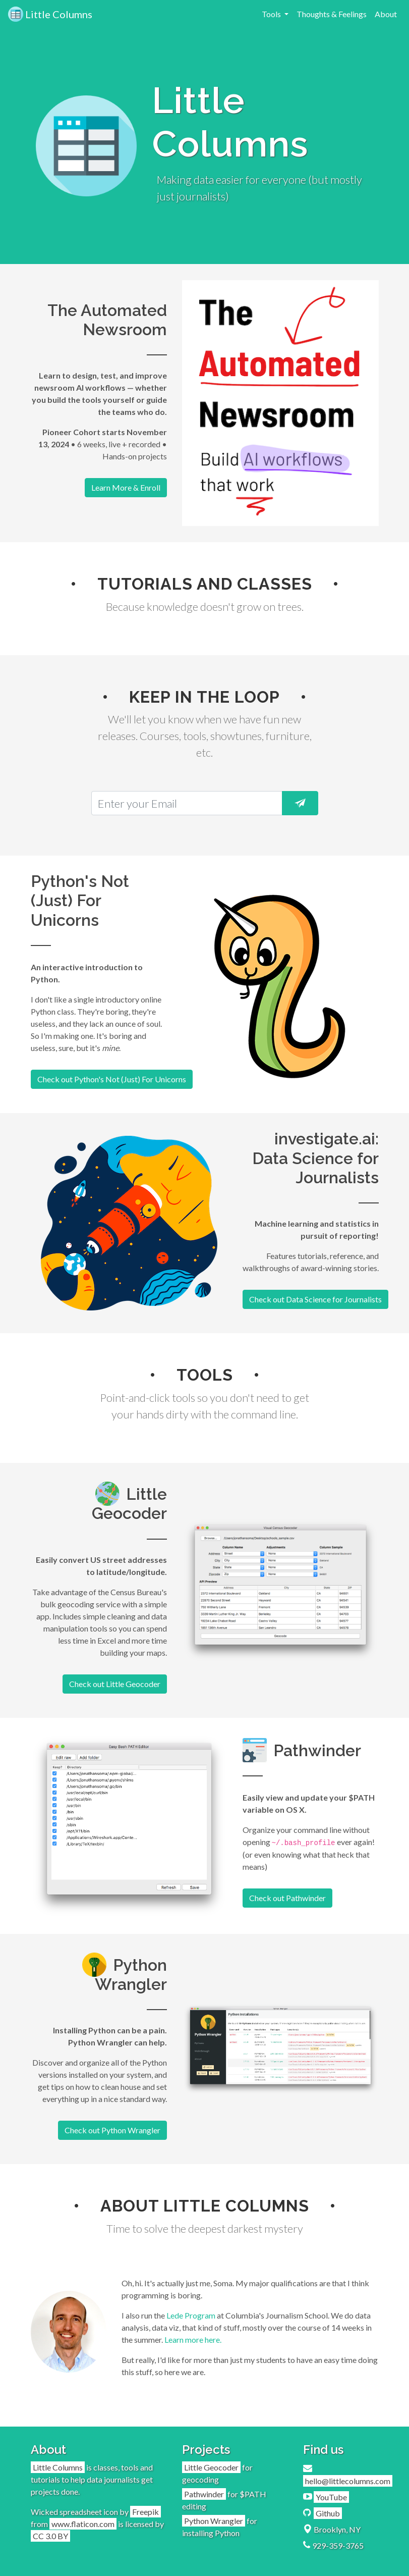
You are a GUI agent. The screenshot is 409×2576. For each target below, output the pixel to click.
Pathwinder (204, 2494)
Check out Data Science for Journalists (315, 1299)
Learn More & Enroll (125, 487)
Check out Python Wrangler (112, 2130)
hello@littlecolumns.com (347, 2481)
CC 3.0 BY (50, 2536)
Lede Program (190, 2315)
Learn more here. (192, 2339)
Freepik (145, 2511)
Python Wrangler (213, 2521)
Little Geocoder (211, 2467)
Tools (272, 14)
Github (328, 2513)
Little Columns (50, 14)
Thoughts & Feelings (332, 14)
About (386, 14)
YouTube (331, 2497)
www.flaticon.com (82, 2524)
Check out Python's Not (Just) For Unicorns (111, 1079)
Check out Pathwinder (287, 1898)
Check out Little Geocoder (114, 1684)
